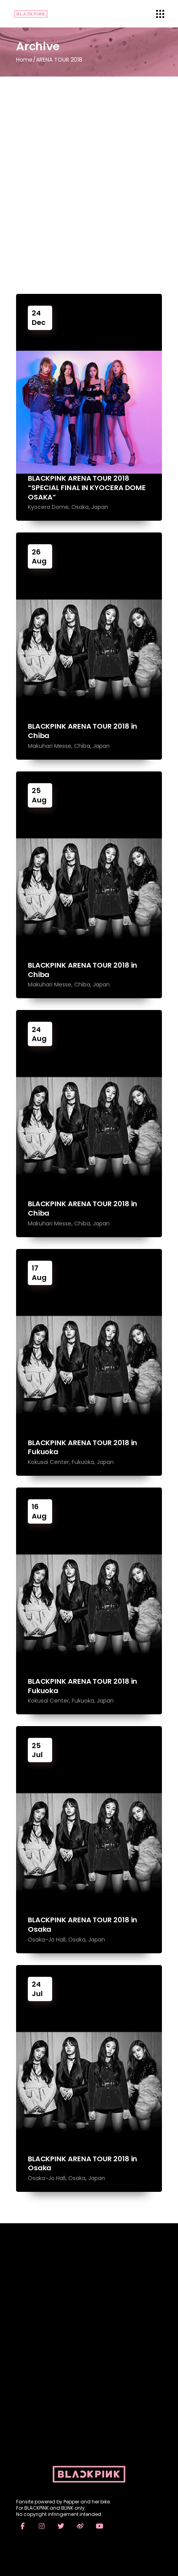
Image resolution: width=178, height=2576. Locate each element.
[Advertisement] (89, 169)
